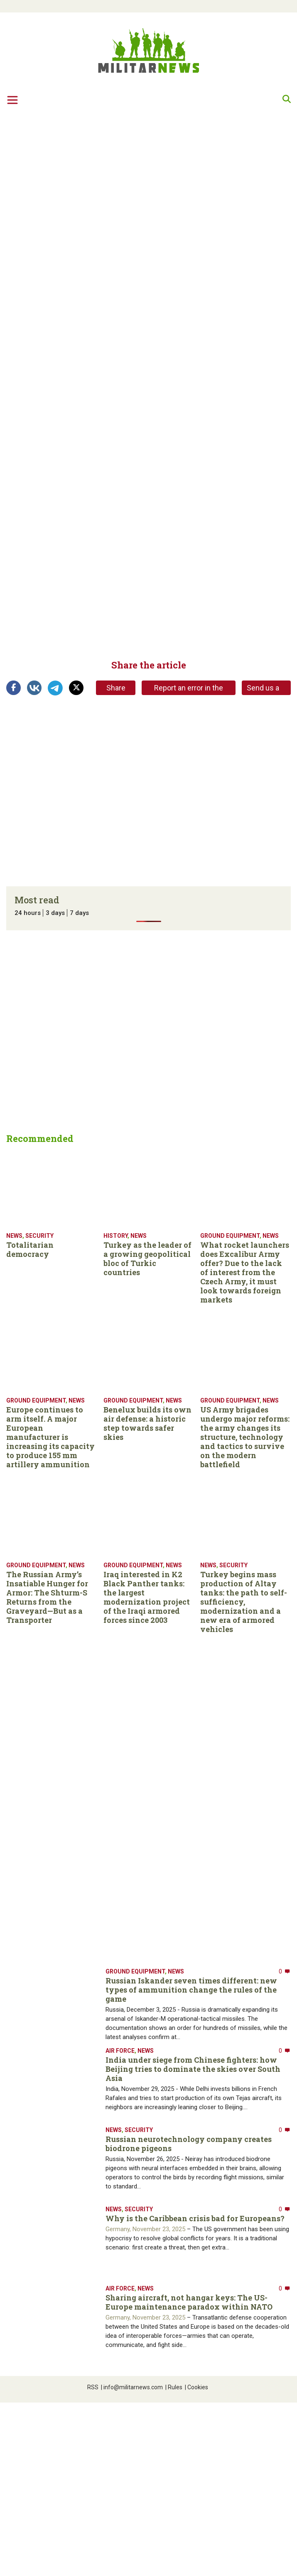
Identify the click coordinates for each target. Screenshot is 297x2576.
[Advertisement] (78, 195)
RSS (92, 2387)
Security (39, 1235)
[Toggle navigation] (12, 100)
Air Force (120, 2050)
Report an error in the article (188, 689)
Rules (173, 2387)
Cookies (196, 2387)
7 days (79, 913)
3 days (55, 913)
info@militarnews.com (132, 2387)
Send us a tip (263, 689)
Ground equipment (230, 1235)
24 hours (28, 913)
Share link (115, 689)
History (115, 1235)
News (14, 1235)
